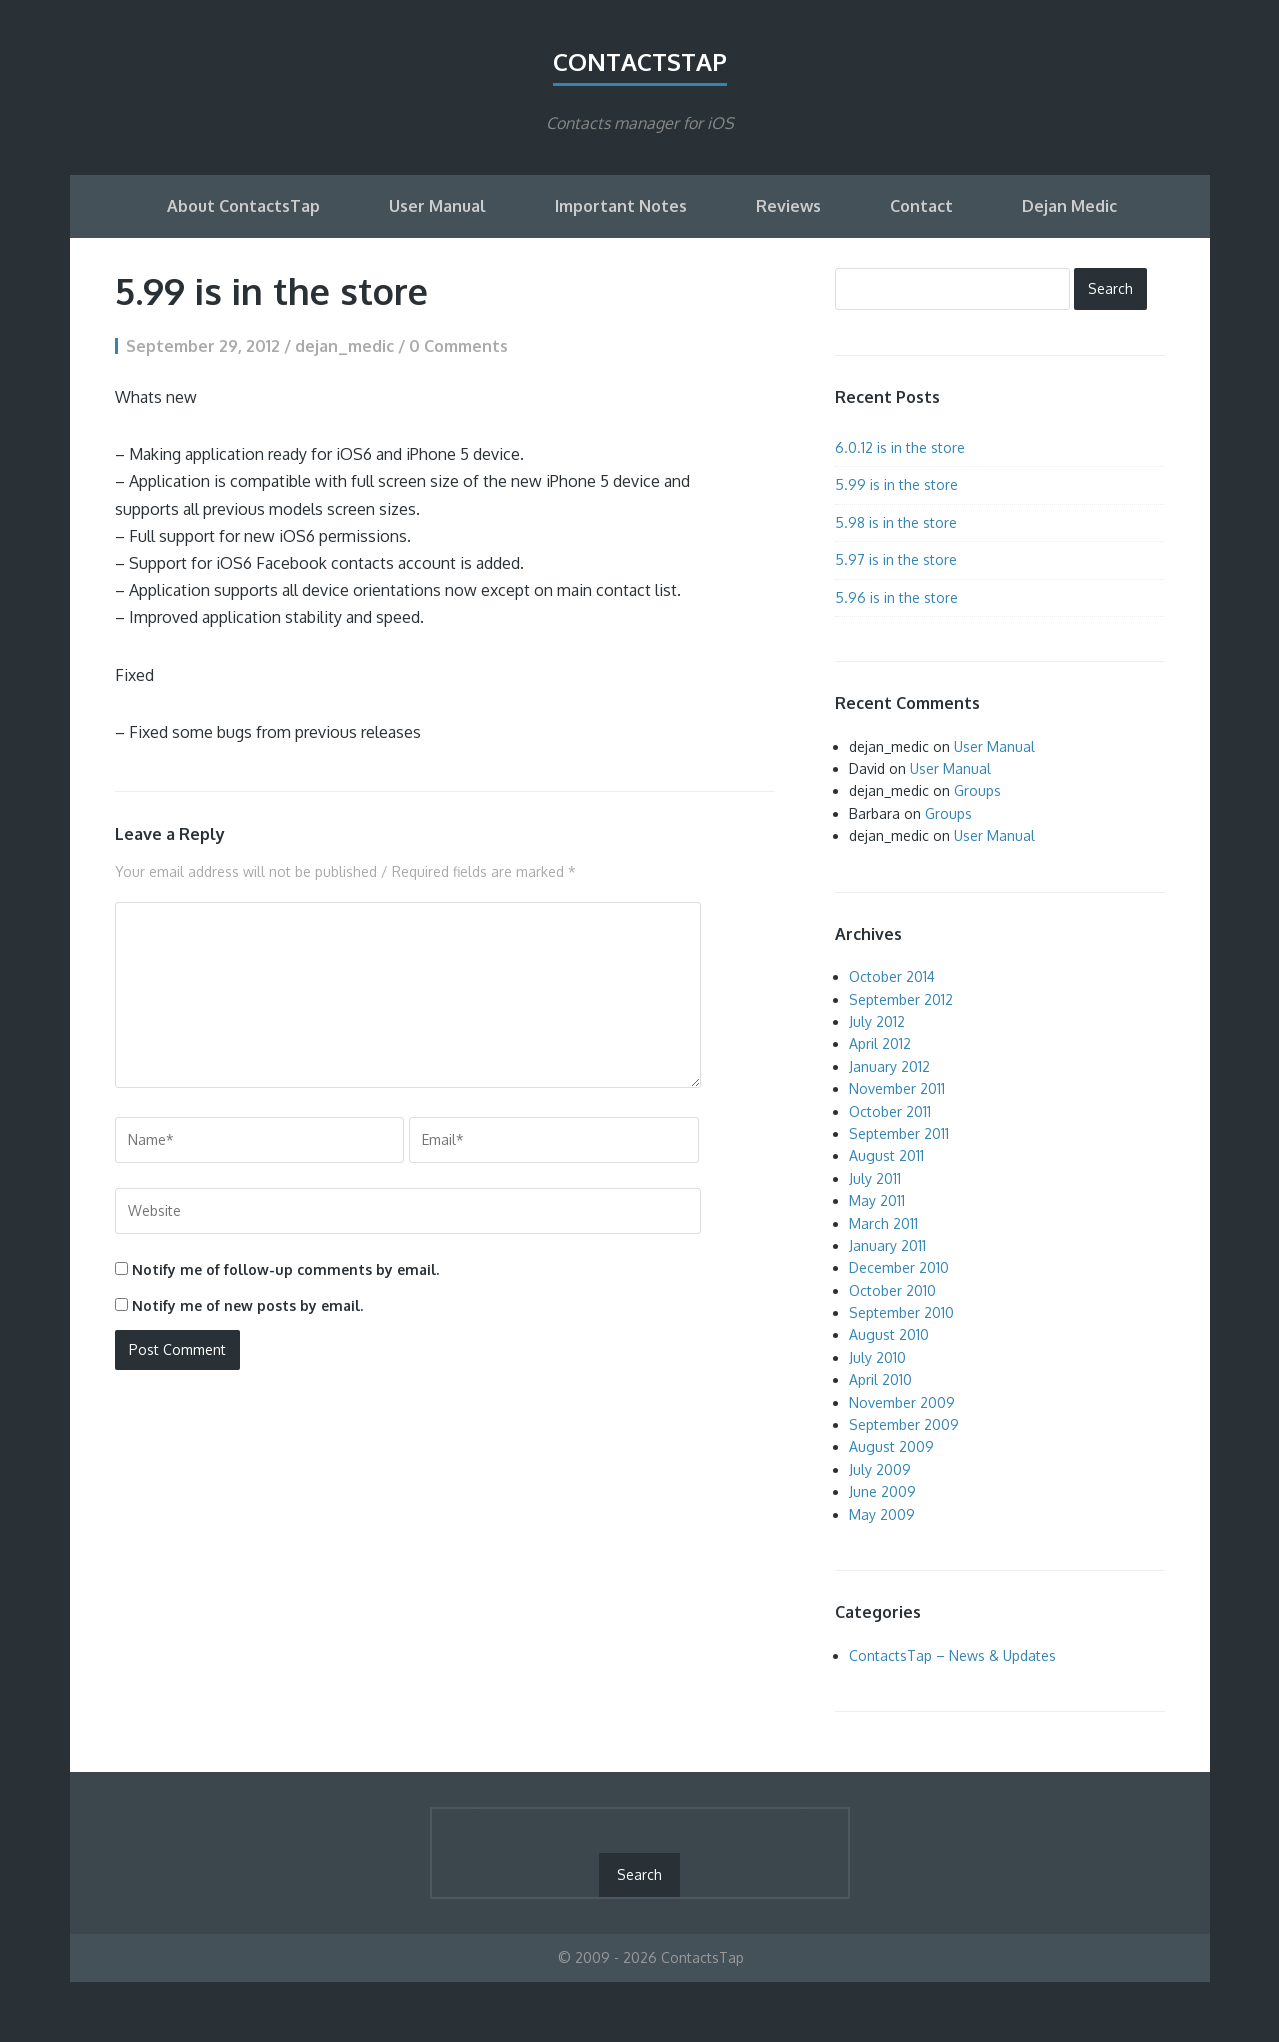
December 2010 (899, 1267)
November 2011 (897, 1088)
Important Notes (621, 206)
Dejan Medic (1069, 206)
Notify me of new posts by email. (247, 1305)
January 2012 (889, 1066)
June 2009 (882, 1491)
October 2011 (890, 1111)
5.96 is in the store (896, 597)
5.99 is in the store (896, 484)
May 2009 (882, 1514)
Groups (977, 790)
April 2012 (880, 1043)
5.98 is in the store (896, 522)
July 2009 (880, 1469)
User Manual (437, 206)
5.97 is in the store (896, 559)
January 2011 (887, 1245)
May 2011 (877, 1200)
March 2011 (883, 1223)
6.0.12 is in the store (900, 447)
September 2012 (901, 999)
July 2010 (877, 1357)
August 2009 (891, 1446)
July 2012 (877, 1021)
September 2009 (904, 1424)
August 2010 (889, 1334)
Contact (921, 206)
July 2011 (875, 1178)
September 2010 (901, 1312)
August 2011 (886, 1155)
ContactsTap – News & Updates (952, 1655)
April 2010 (880, 1379)
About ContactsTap (243, 206)
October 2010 (892, 1290)
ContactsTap (640, 61)
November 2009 (902, 1402)
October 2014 (892, 976)
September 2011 (899, 1133)
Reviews (788, 206)
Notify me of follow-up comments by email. (285, 1269)
